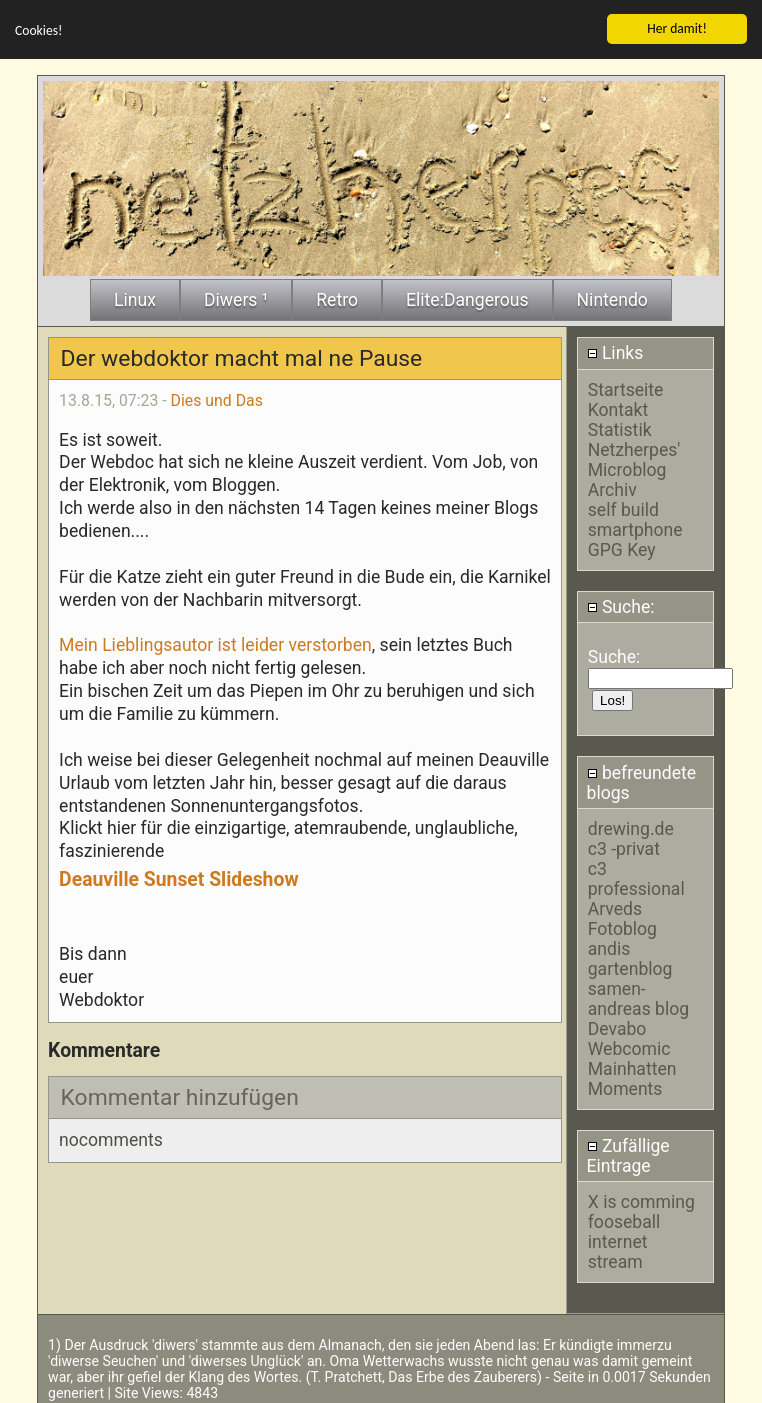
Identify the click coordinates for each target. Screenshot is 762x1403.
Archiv (612, 488)
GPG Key (622, 548)
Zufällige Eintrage (628, 1154)
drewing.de (631, 827)
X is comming (641, 1200)
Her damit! (677, 26)
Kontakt (618, 408)
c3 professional (636, 877)
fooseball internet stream (624, 1240)
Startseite (626, 388)
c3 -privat (624, 847)
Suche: (621, 605)
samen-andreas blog (638, 997)
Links (615, 351)
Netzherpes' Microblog (634, 458)
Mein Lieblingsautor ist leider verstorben (215, 643)
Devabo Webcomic (629, 1037)
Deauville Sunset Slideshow (179, 877)
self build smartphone (635, 518)
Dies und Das (217, 398)
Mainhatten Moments (632, 1077)
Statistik (620, 428)
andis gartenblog (630, 957)
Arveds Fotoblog (622, 917)
